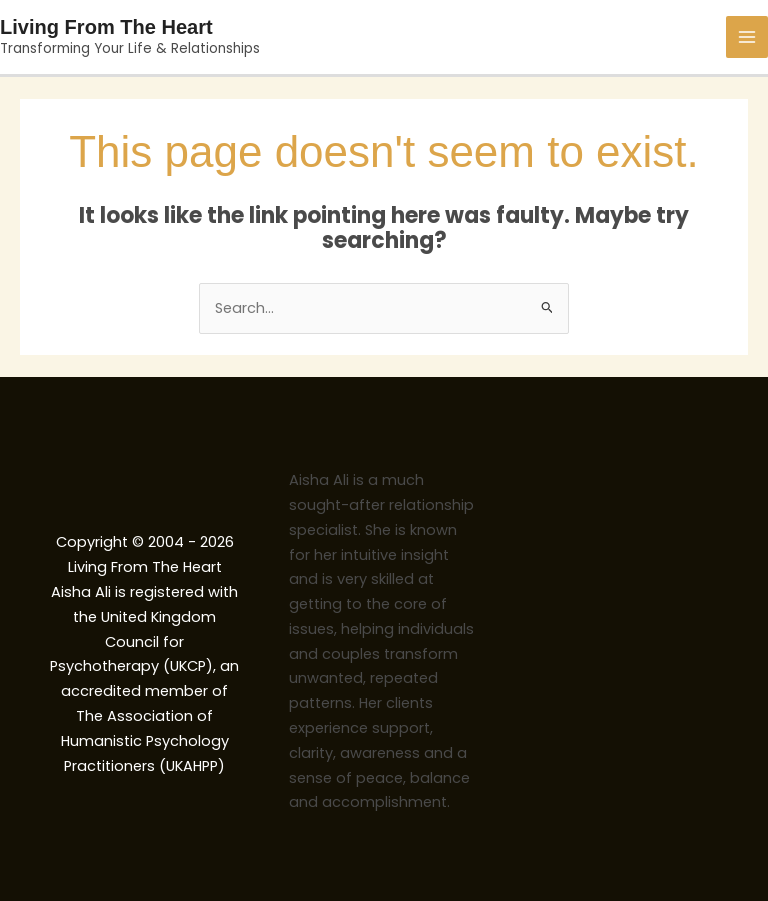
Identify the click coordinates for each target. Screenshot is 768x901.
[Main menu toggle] (747, 37)
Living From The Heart (106, 27)
